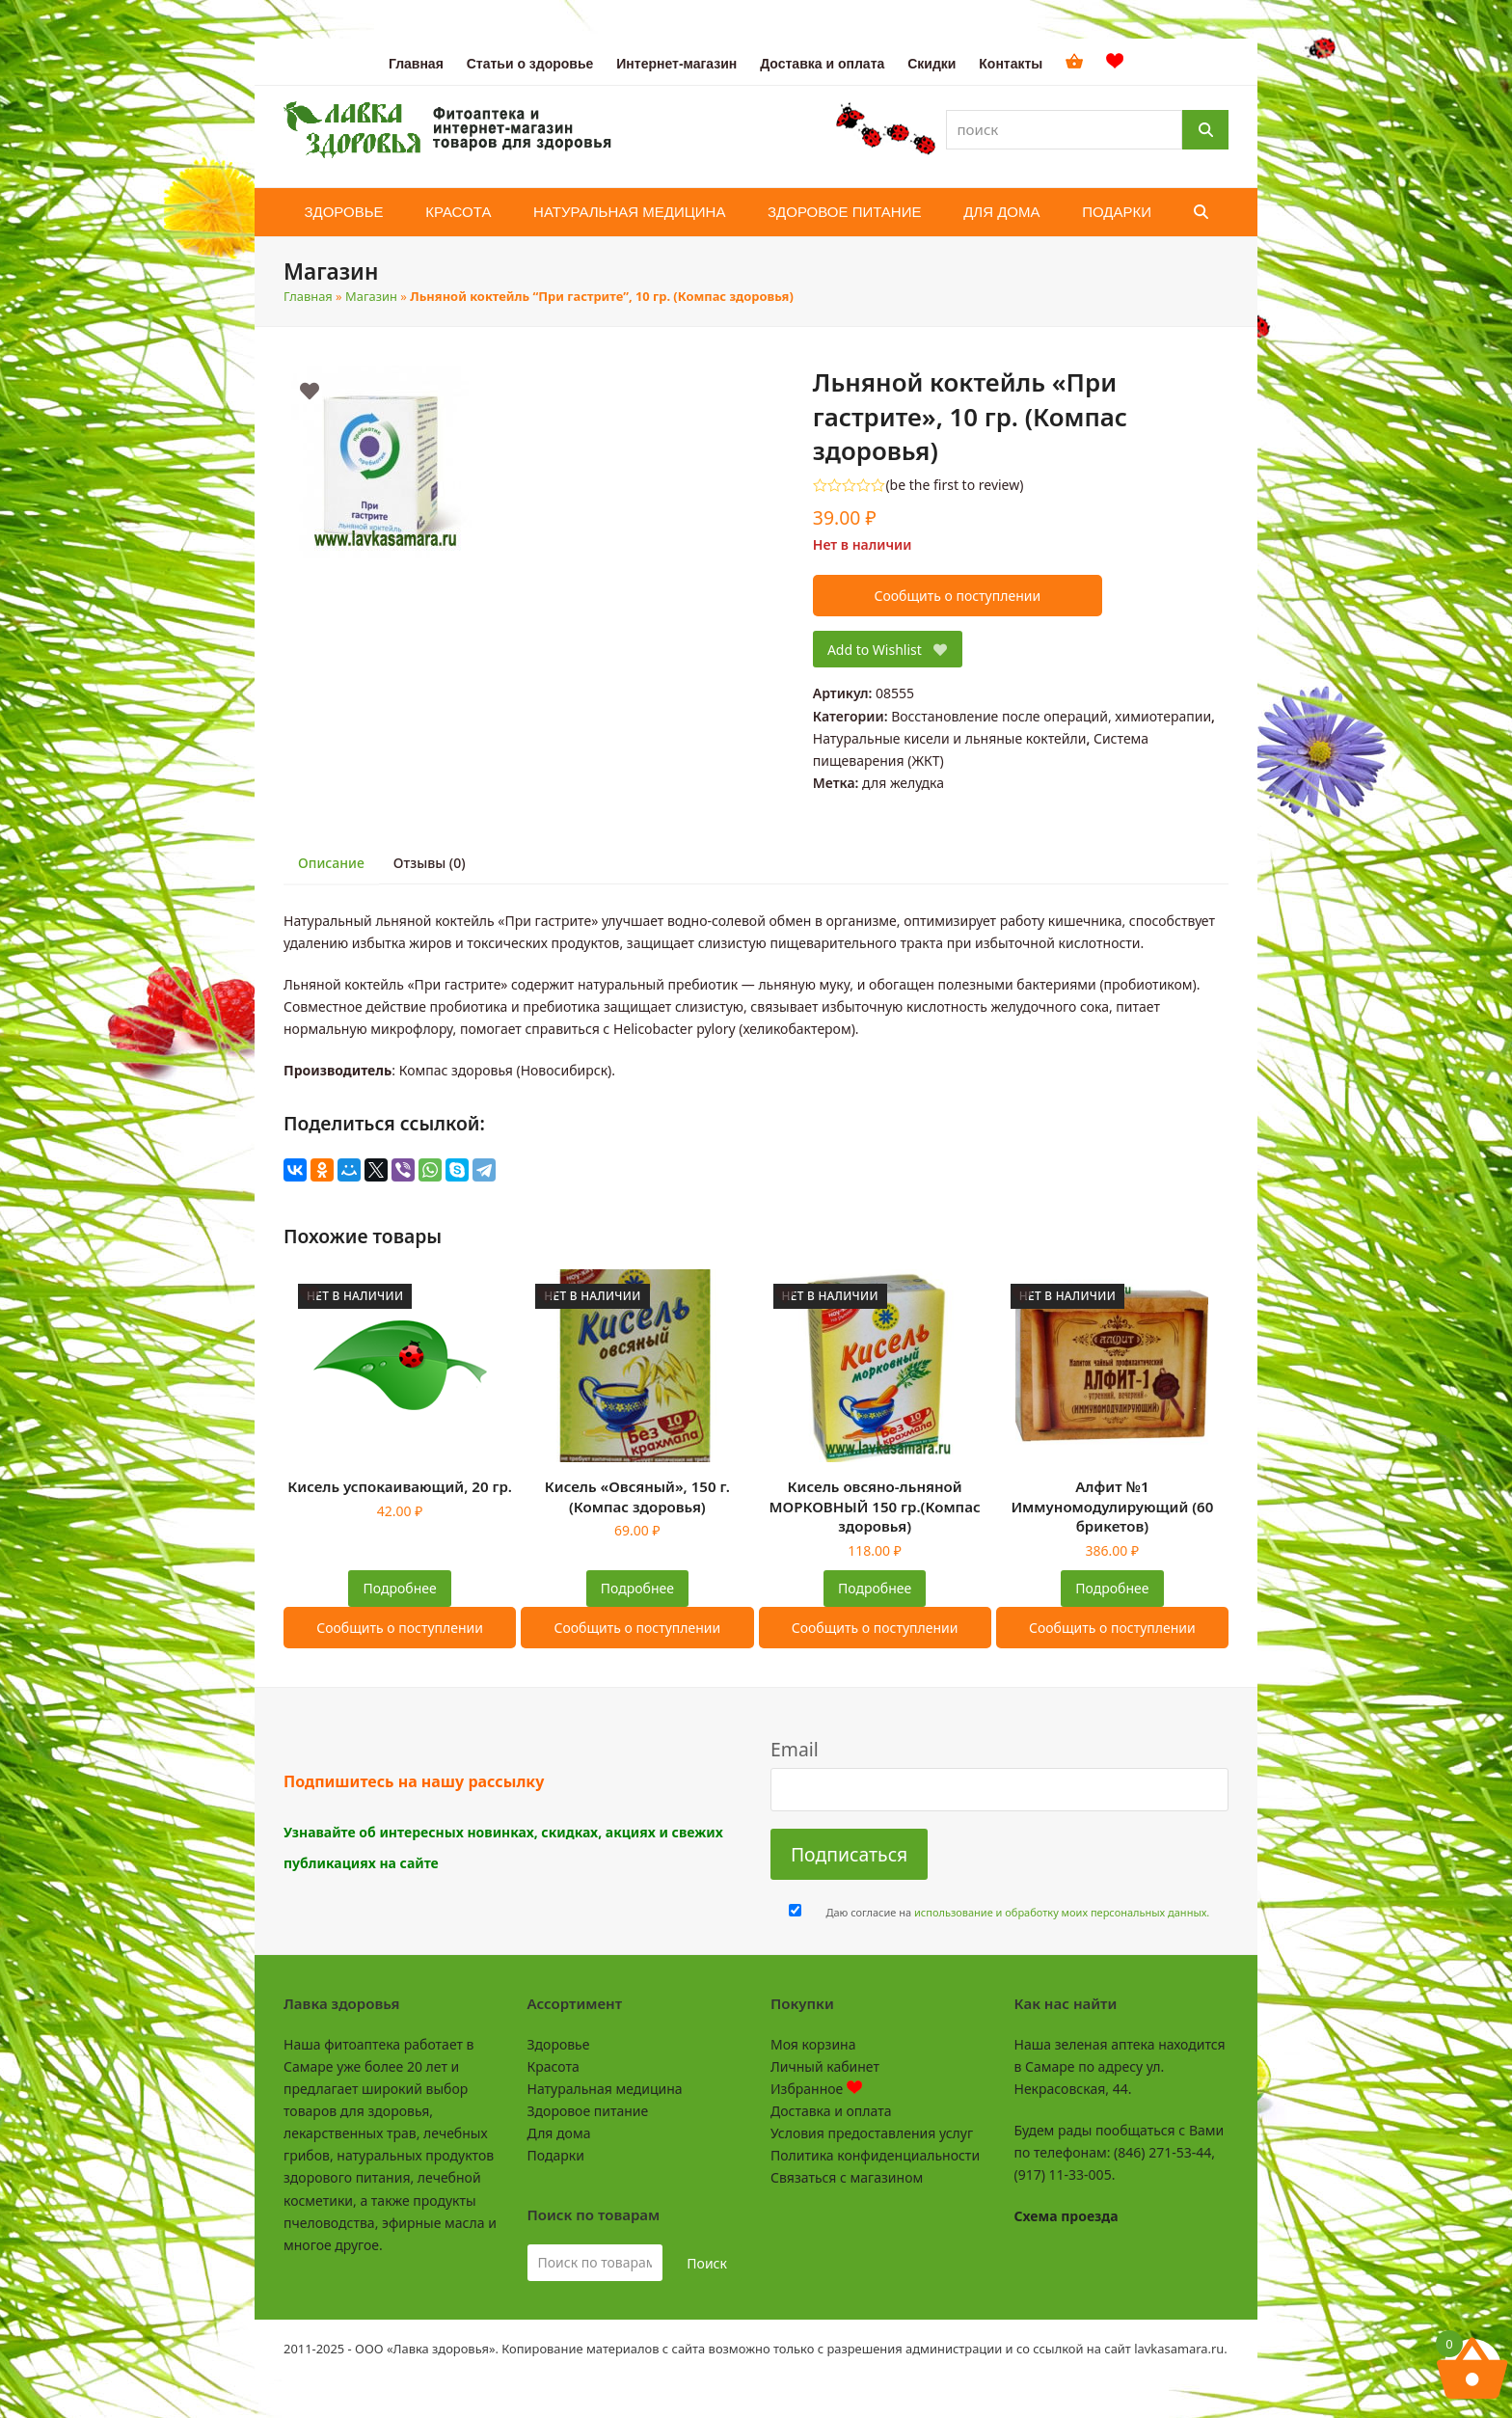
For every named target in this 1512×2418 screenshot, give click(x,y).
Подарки (555, 2155)
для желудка (903, 783)
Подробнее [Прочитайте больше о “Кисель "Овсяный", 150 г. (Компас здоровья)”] (637, 1588)
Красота (553, 2066)
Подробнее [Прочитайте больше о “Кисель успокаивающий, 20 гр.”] (400, 1588)
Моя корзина (812, 2044)
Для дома (559, 2133)
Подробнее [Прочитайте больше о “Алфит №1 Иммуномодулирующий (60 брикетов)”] (1111, 1588)
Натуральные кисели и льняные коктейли (950, 738)
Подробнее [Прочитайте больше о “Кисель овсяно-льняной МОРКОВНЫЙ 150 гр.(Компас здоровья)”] (874, 1588)
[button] (1201, 212)
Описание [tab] (331, 863)
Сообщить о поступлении (957, 595)
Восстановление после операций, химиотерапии (1051, 716)
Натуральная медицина (605, 2088)
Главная (308, 296)
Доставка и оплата (830, 2111)
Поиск (707, 2263)
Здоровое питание (588, 2111)
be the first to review (955, 485)
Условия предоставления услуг (871, 2133)
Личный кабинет (824, 2066)
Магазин (371, 296)
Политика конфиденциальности (875, 2155)
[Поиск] (1205, 129)
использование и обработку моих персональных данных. (1061, 1912)
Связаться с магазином (846, 2177)
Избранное (816, 2088)
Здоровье (558, 2044)
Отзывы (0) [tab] (429, 863)
